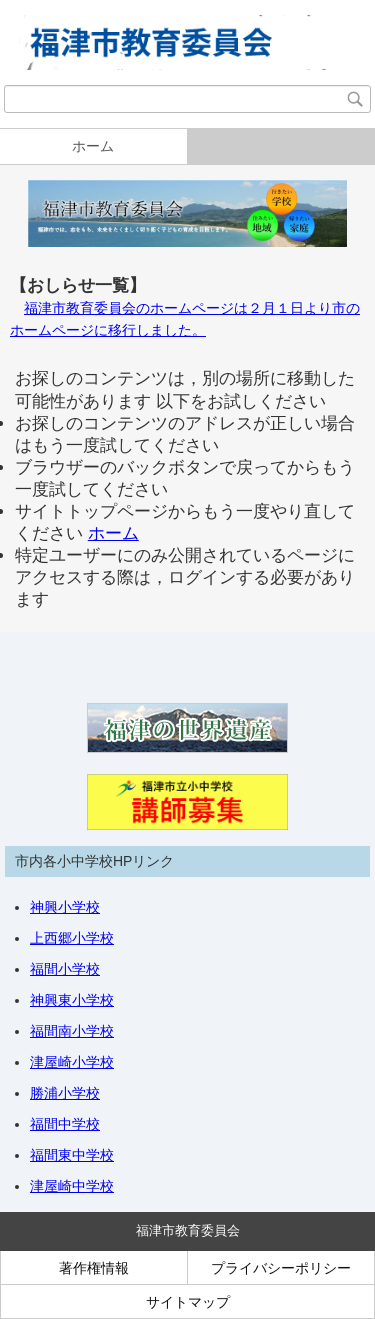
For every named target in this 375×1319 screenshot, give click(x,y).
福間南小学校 (72, 1031)
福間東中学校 (72, 1155)
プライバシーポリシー (281, 1268)
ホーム (93, 146)
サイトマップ (188, 1302)
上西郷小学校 (72, 938)
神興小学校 (65, 907)
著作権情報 (94, 1268)
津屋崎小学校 (72, 1062)
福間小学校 (65, 969)
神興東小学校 (72, 1000)
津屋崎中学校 (72, 1186)
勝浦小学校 (65, 1093)
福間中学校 (65, 1124)
